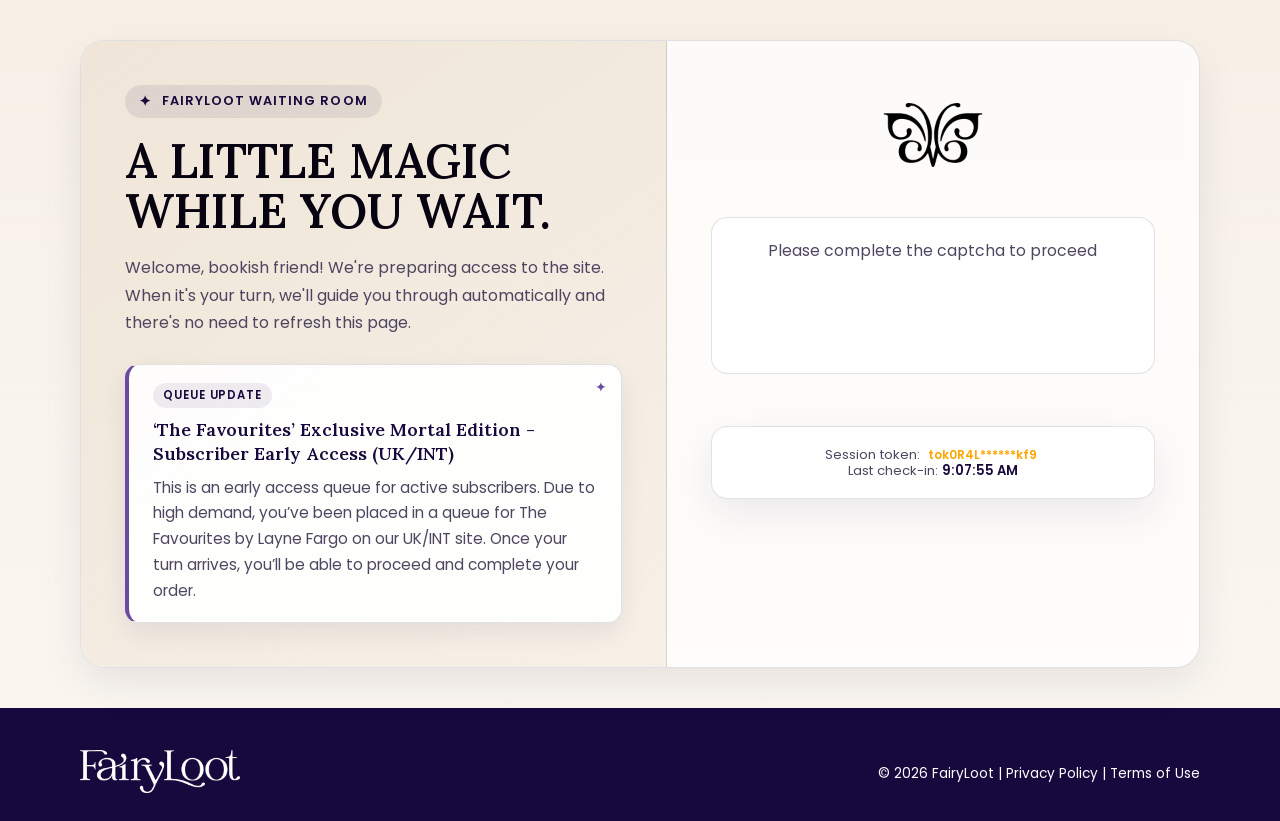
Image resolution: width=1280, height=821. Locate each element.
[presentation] (933, 314)
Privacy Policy (1052, 773)
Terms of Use (1155, 773)
